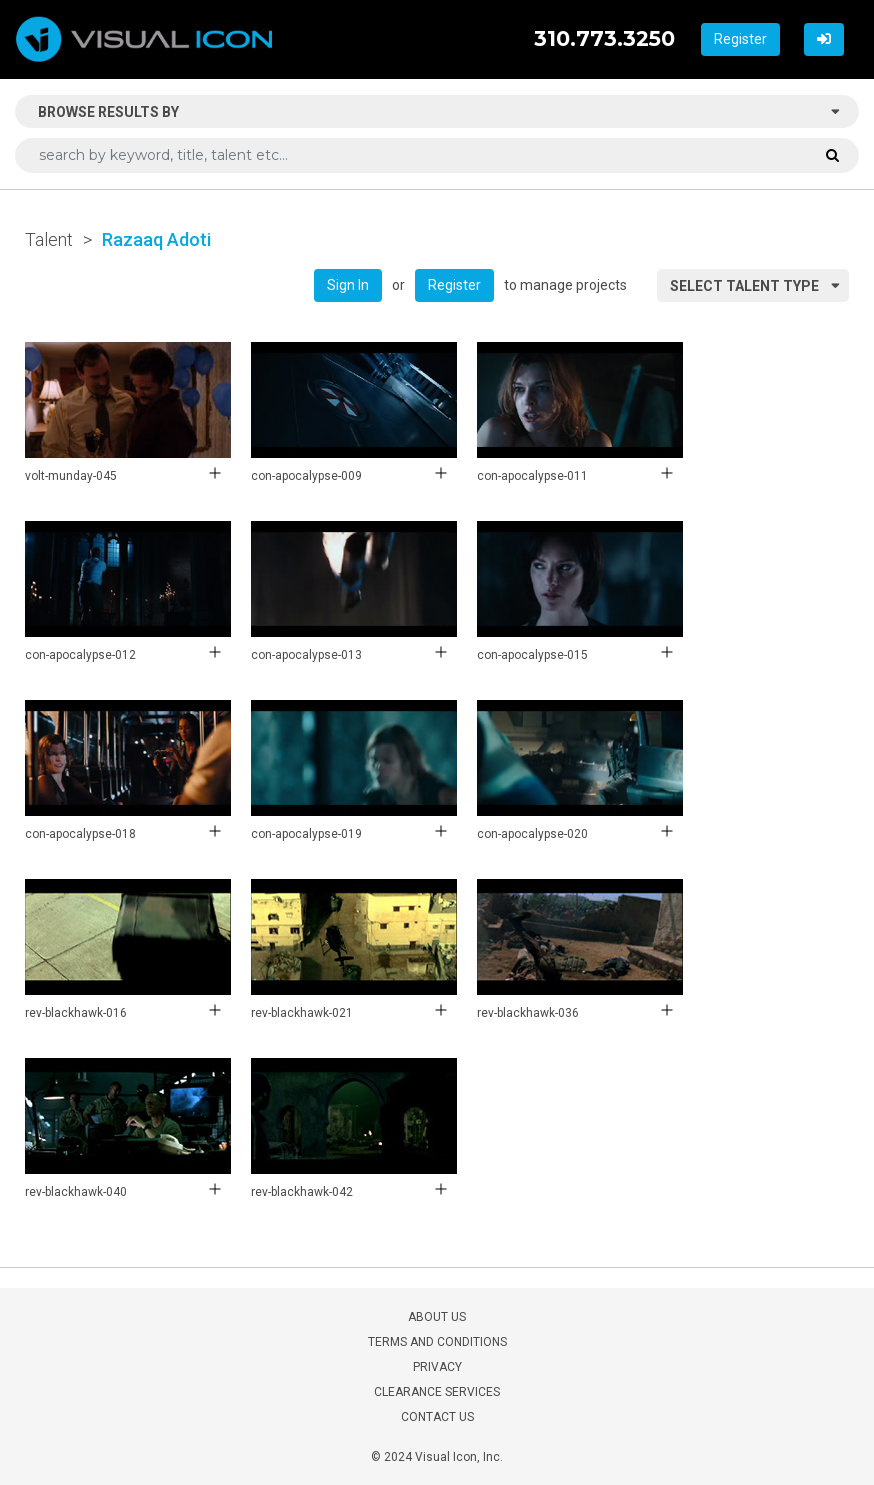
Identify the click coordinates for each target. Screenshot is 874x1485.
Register (740, 39)
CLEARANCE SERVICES (437, 1392)
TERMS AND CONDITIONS (437, 1342)
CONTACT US (437, 1417)
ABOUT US (437, 1317)
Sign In (348, 285)
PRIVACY (437, 1367)
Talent (49, 239)
